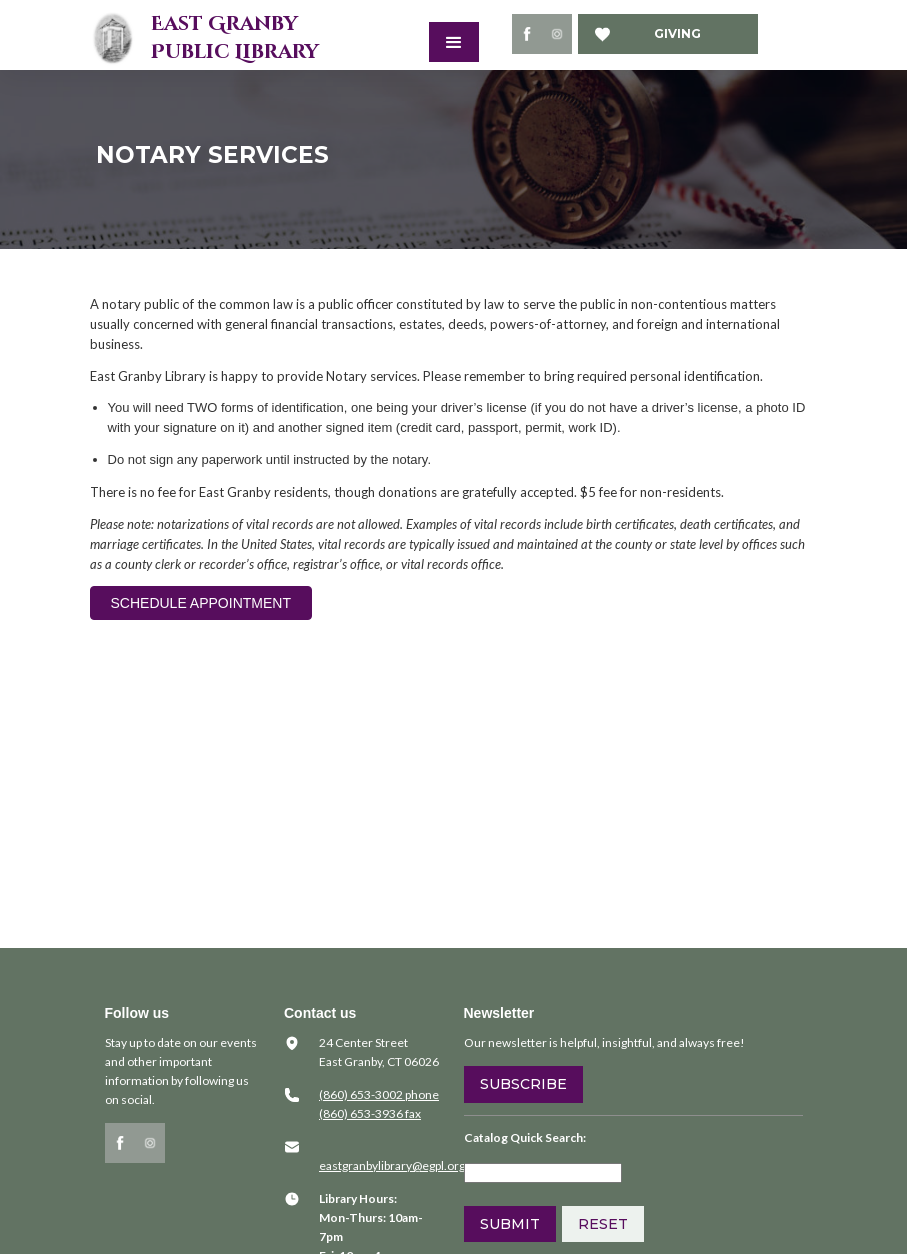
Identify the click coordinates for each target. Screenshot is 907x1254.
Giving (677, 33)
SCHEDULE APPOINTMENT (201, 603)
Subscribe (523, 1084)
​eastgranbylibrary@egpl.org (392, 1165)
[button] (454, 42)
